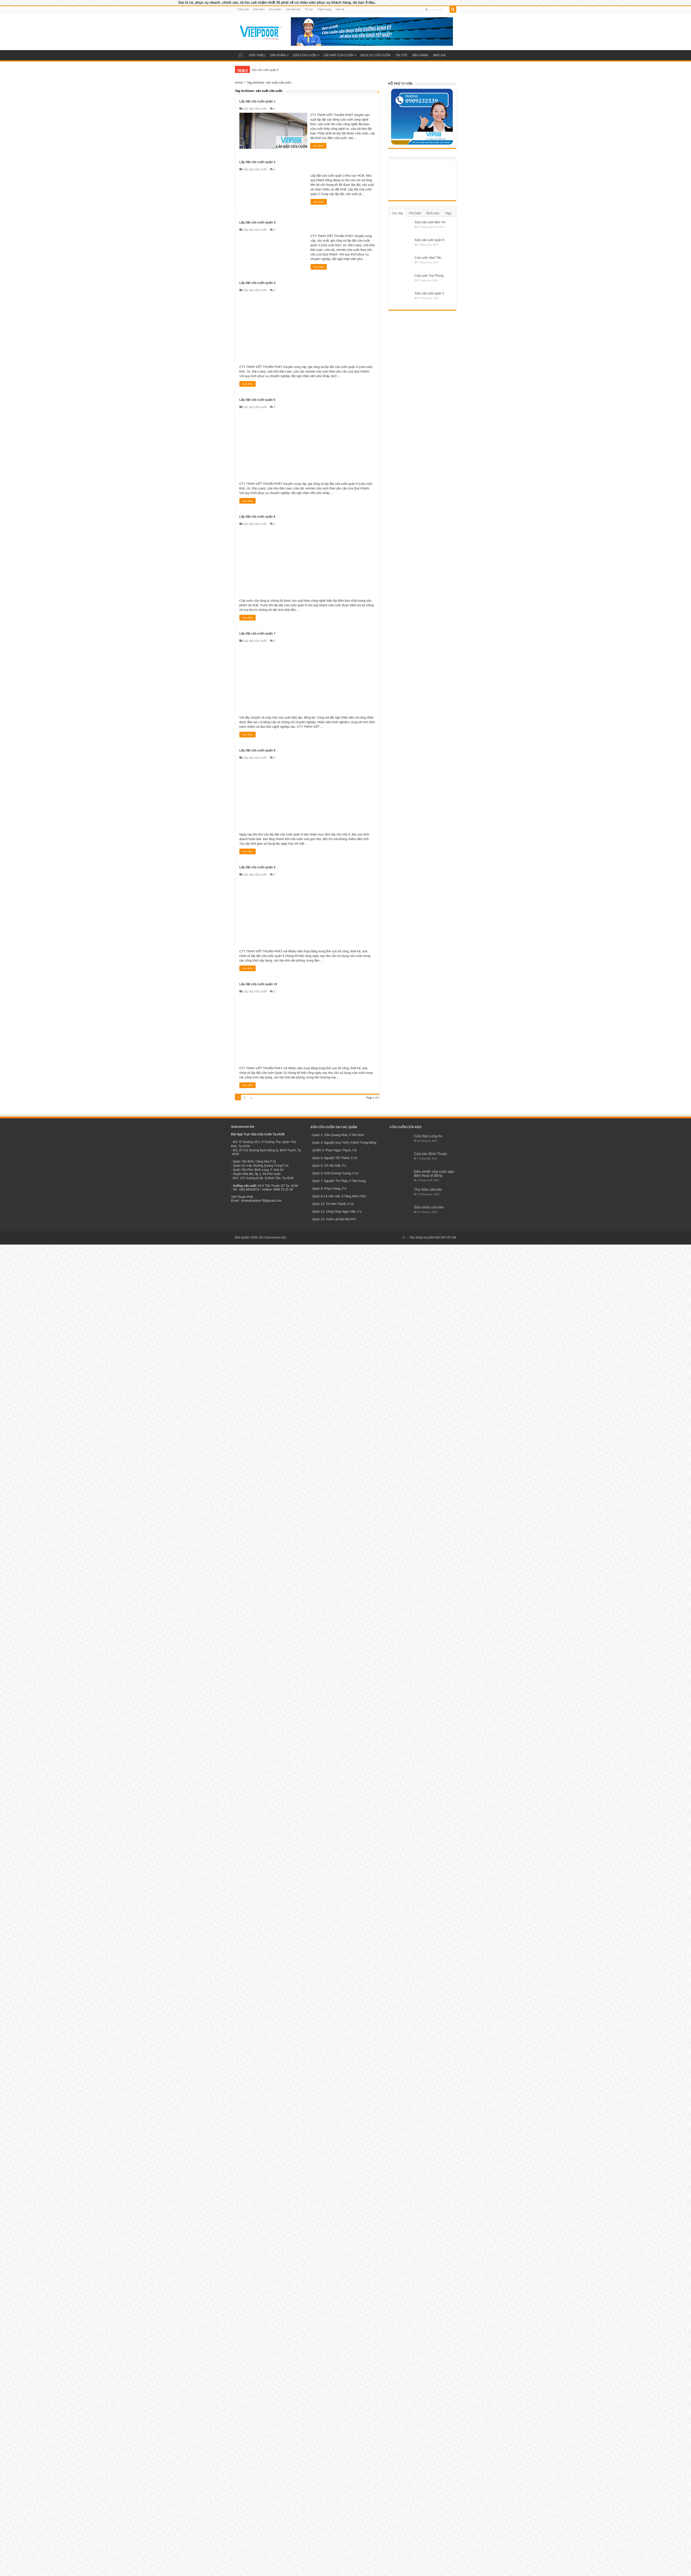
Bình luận (432, 213)
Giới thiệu (258, 9)
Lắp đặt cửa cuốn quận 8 (257, 1824)
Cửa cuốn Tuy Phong (429, 275)
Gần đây (397, 213)
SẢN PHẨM (278, 55)
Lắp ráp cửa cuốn (255, 108)
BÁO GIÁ (439, 55)
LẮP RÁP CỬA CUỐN (338, 55)
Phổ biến (415, 213)
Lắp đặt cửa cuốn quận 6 (257, 1032)
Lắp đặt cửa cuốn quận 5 (257, 657)
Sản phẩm (275, 9)
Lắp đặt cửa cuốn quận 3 (257, 222)
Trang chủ (243, 9)
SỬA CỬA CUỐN (304, 55)
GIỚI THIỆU (257, 55)
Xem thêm (318, 145)
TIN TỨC (401, 55)
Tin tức (309, 9)
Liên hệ (340, 9)
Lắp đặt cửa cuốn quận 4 (257, 282)
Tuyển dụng (324, 9)
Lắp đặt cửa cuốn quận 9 (257, 2198)
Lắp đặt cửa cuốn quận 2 (257, 162)
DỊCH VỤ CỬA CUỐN (376, 55)
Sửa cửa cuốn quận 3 (429, 293)
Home (239, 82)
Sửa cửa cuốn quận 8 (265, 70)
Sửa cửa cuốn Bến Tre (430, 222)
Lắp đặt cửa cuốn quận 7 (257, 1428)
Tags (448, 213)
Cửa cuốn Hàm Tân (428, 257)
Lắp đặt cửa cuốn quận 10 (258, 2573)
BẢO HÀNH (420, 55)
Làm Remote (292, 9)
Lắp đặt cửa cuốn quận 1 (257, 101)
